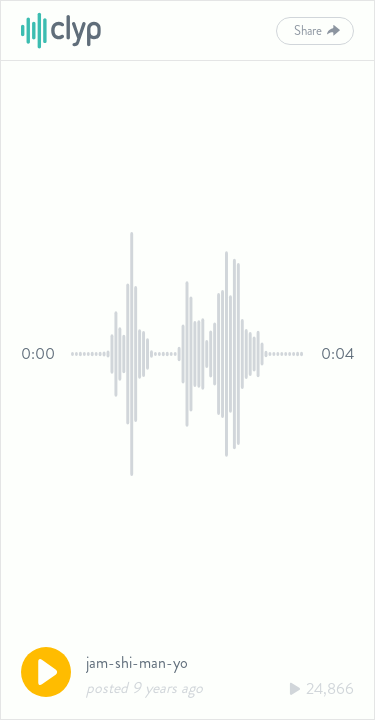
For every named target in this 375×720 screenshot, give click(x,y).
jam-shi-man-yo (137, 662)
